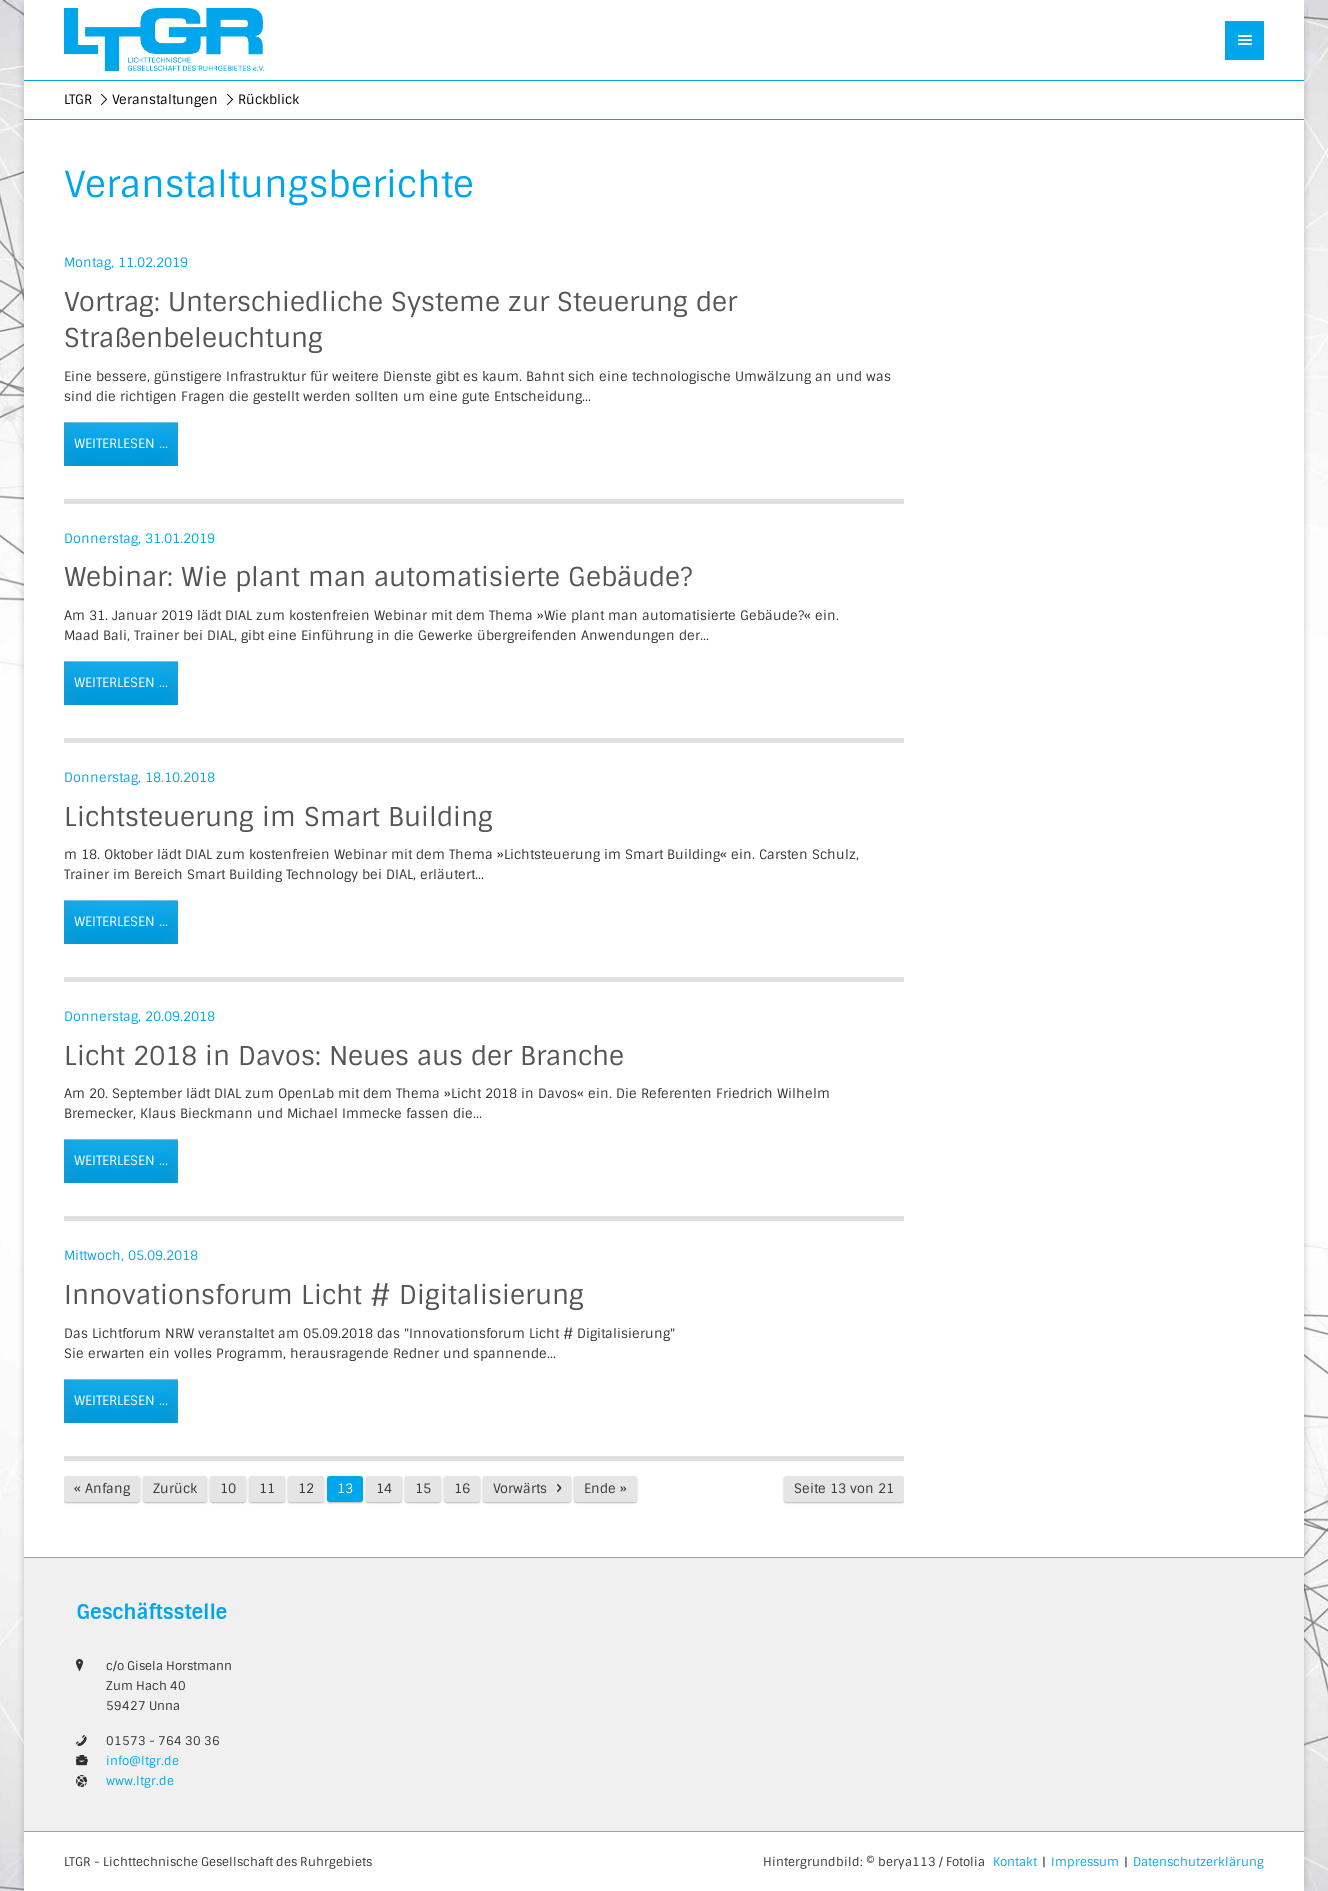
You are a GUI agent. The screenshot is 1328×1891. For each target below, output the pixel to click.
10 (228, 1488)
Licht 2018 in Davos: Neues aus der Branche (344, 1056)
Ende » (605, 1488)
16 (462, 1488)
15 (423, 1488)
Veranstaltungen (165, 99)
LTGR (78, 99)
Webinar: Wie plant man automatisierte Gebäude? (378, 577)
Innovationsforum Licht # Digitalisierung (324, 1295)
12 (306, 1488)
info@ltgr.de (142, 1761)
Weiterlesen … (116, 437)
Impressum (1085, 1862)
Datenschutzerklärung (1198, 1862)
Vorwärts (520, 1488)
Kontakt (1015, 1862)
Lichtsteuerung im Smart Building (278, 817)
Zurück (175, 1488)
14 (384, 1488)
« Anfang (102, 1488)
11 (267, 1488)
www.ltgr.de (140, 1781)
